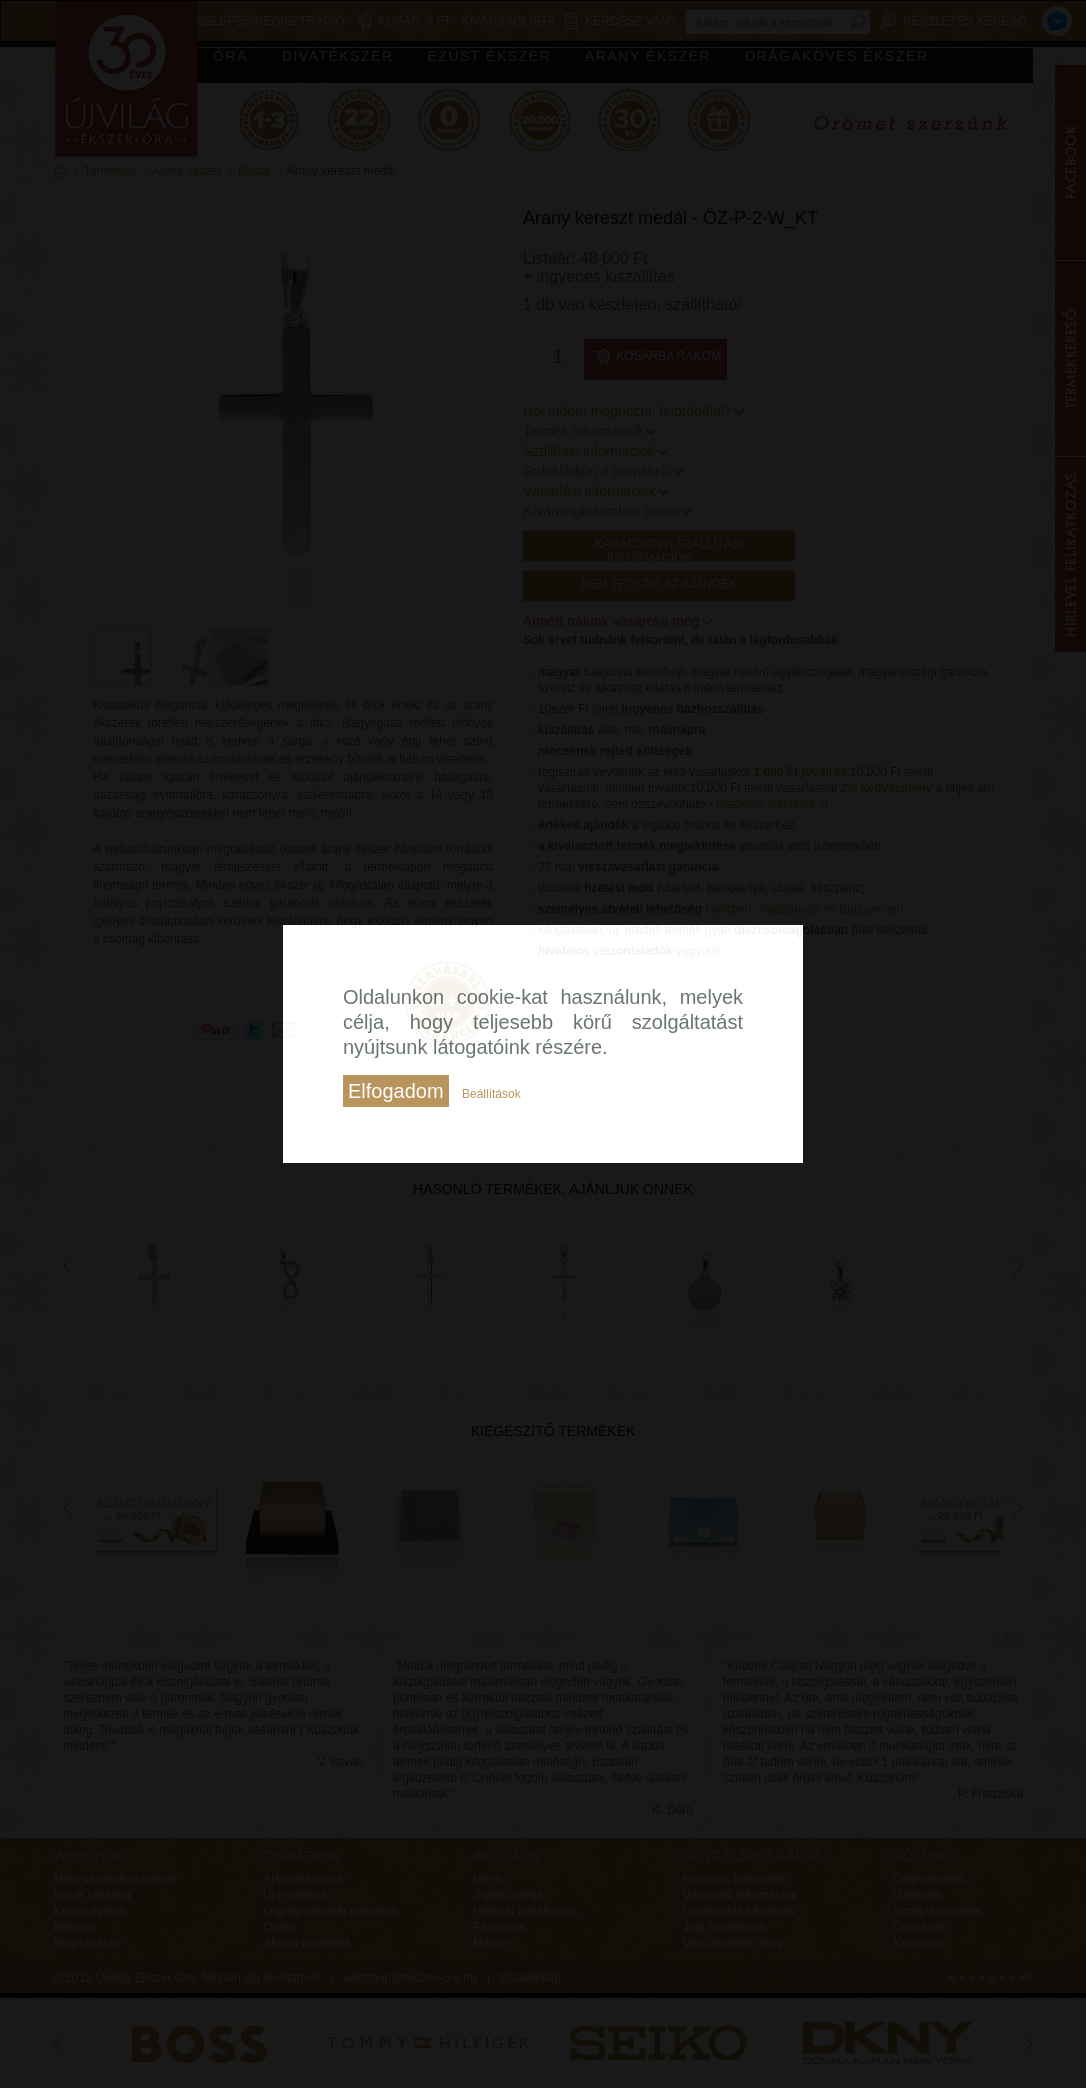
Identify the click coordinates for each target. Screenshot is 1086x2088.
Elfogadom (396, 1091)
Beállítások (491, 1094)
